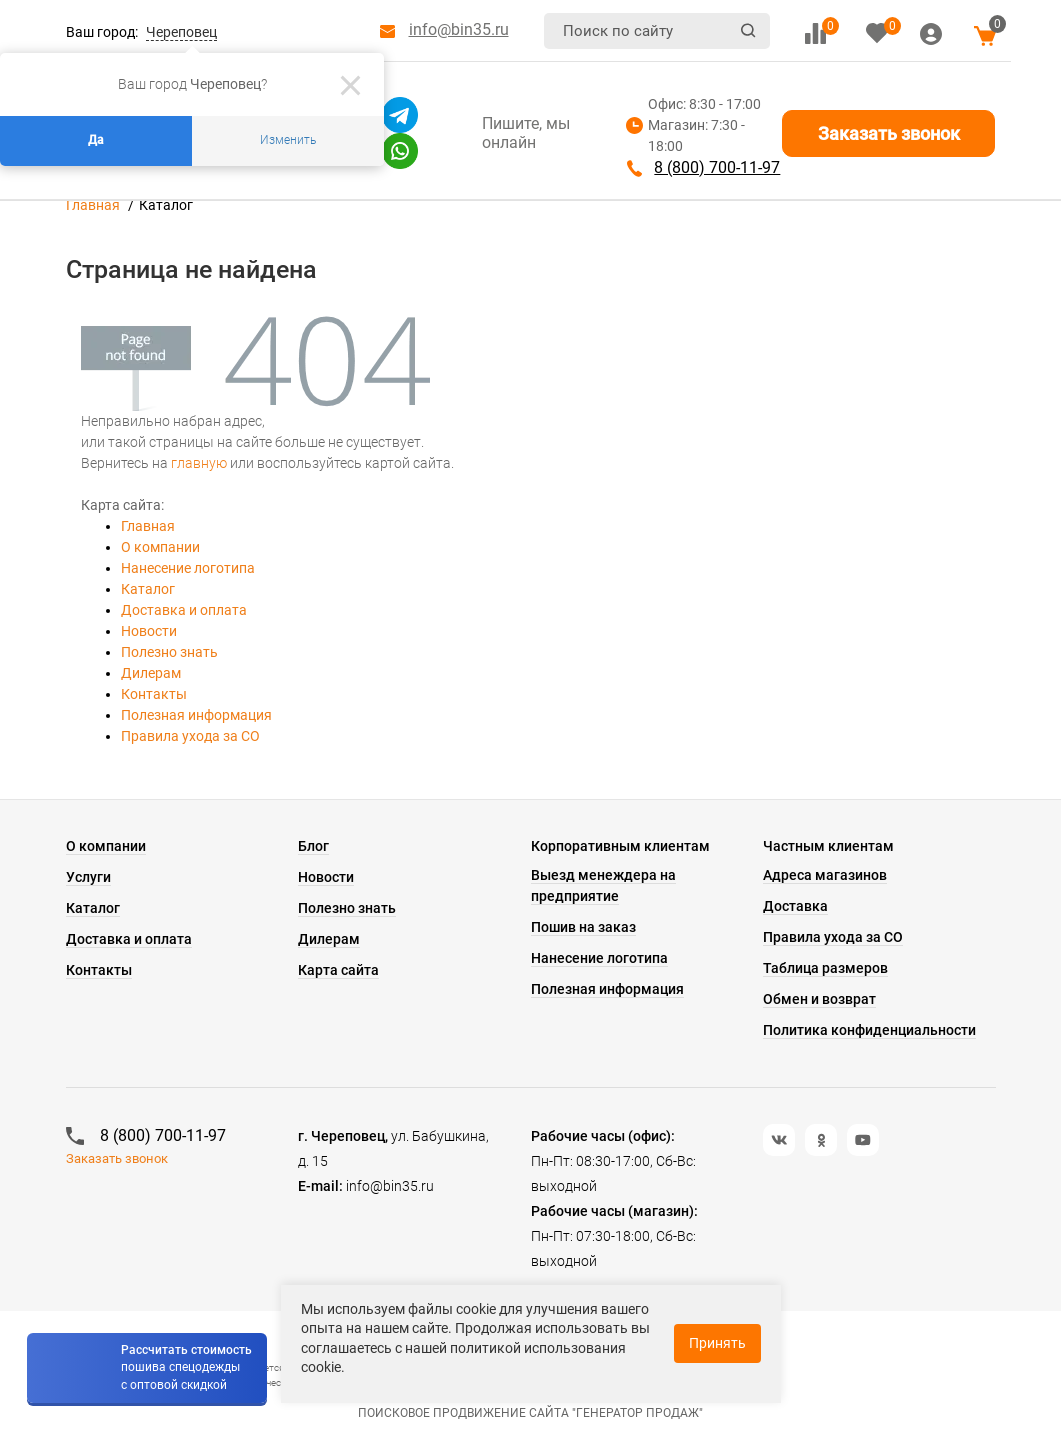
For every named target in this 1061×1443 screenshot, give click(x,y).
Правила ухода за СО (190, 736)
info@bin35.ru (459, 29)
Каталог (148, 589)
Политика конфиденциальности (869, 1030)
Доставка (795, 906)
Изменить (288, 140)
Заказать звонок (889, 133)
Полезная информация (196, 715)
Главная (93, 205)
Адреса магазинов (825, 875)
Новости (149, 631)
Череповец (181, 32)
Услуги (88, 877)
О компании (160, 547)
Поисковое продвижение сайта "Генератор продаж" (530, 1413)
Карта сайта (338, 970)
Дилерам (151, 673)
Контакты (154, 694)
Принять (717, 1343)
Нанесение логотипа (188, 568)
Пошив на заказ (583, 927)
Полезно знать (169, 652)
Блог (313, 846)
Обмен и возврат (819, 999)
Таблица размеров (825, 968)
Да (96, 140)
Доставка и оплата (184, 610)
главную (199, 463)
